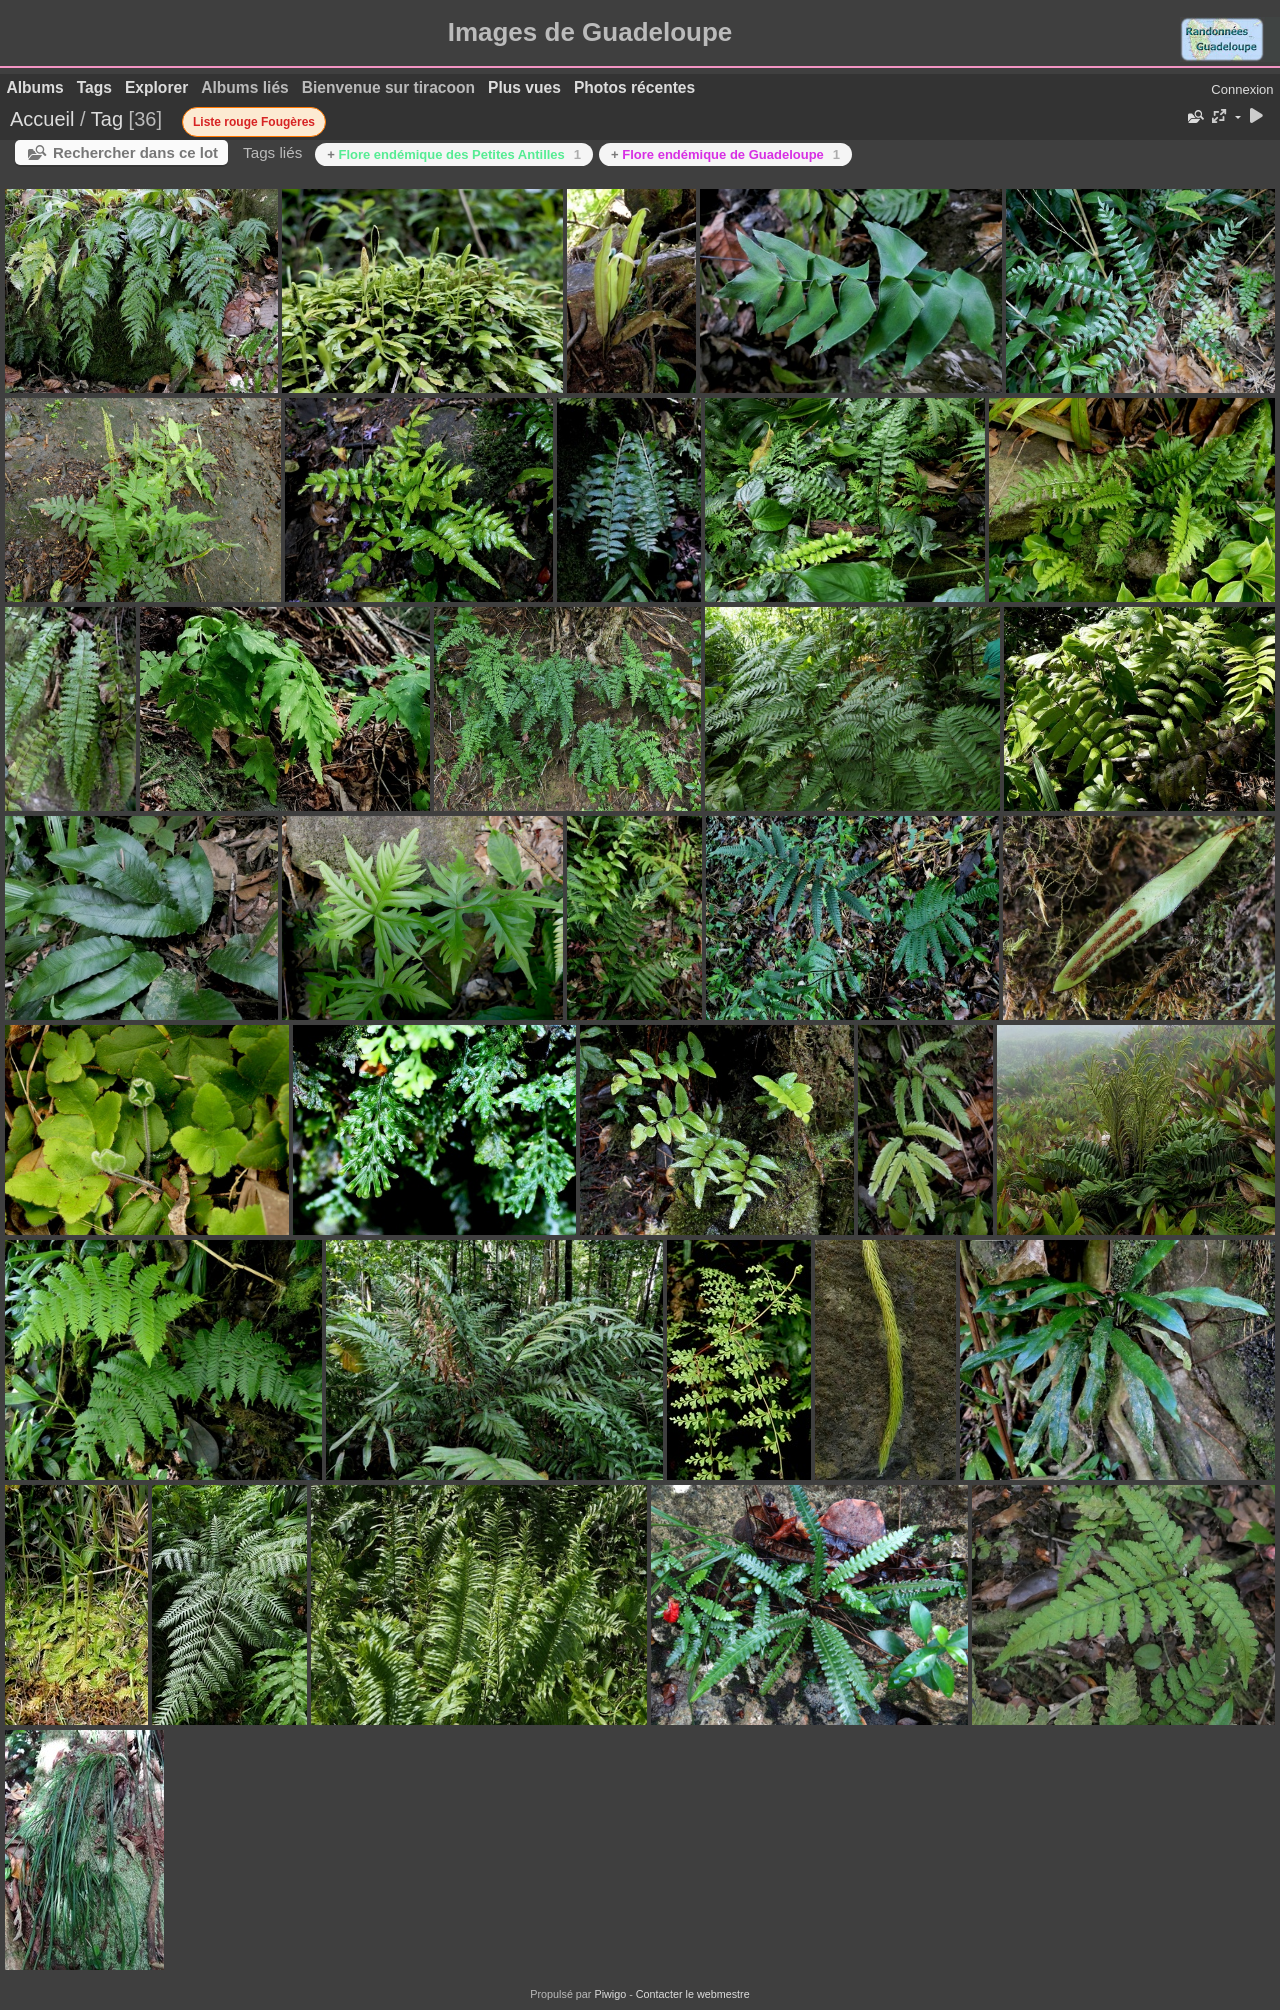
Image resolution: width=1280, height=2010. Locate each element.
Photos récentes (634, 87)
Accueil (42, 119)
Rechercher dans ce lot (135, 152)
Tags (94, 87)
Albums (35, 87)
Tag (107, 119)
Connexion (1242, 89)
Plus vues (524, 87)
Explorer (156, 87)
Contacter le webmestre (693, 1994)
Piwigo (610, 1994)
